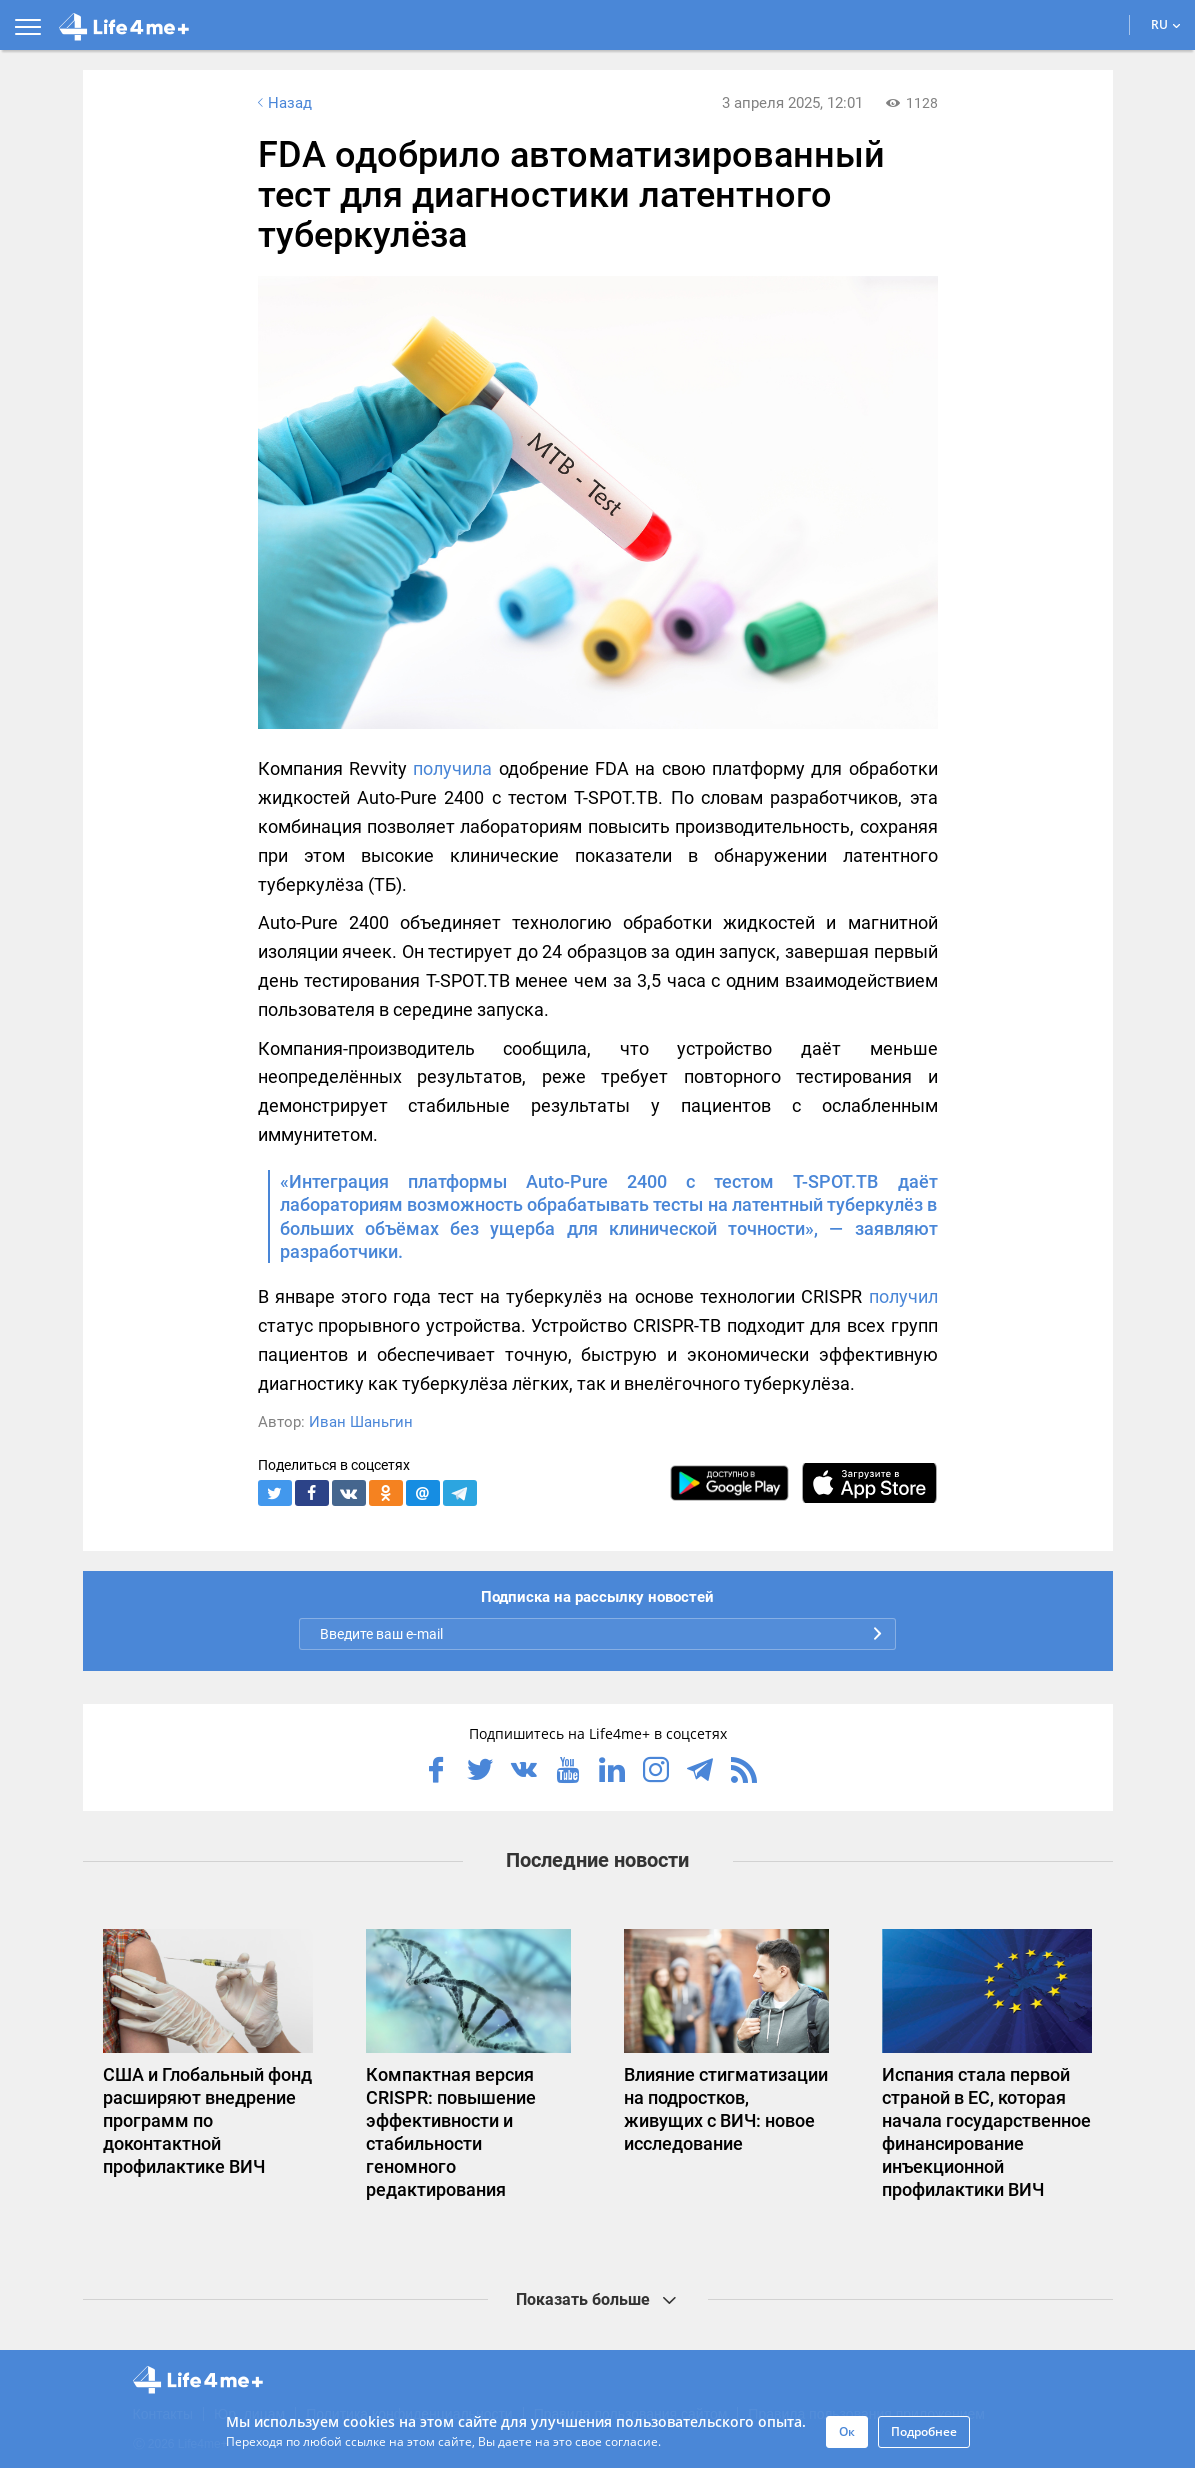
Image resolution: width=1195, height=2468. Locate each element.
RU (1166, 24)
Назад (283, 103)
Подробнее (924, 2431)
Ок (847, 2431)
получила (452, 768)
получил (903, 1296)
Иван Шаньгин (361, 1422)
